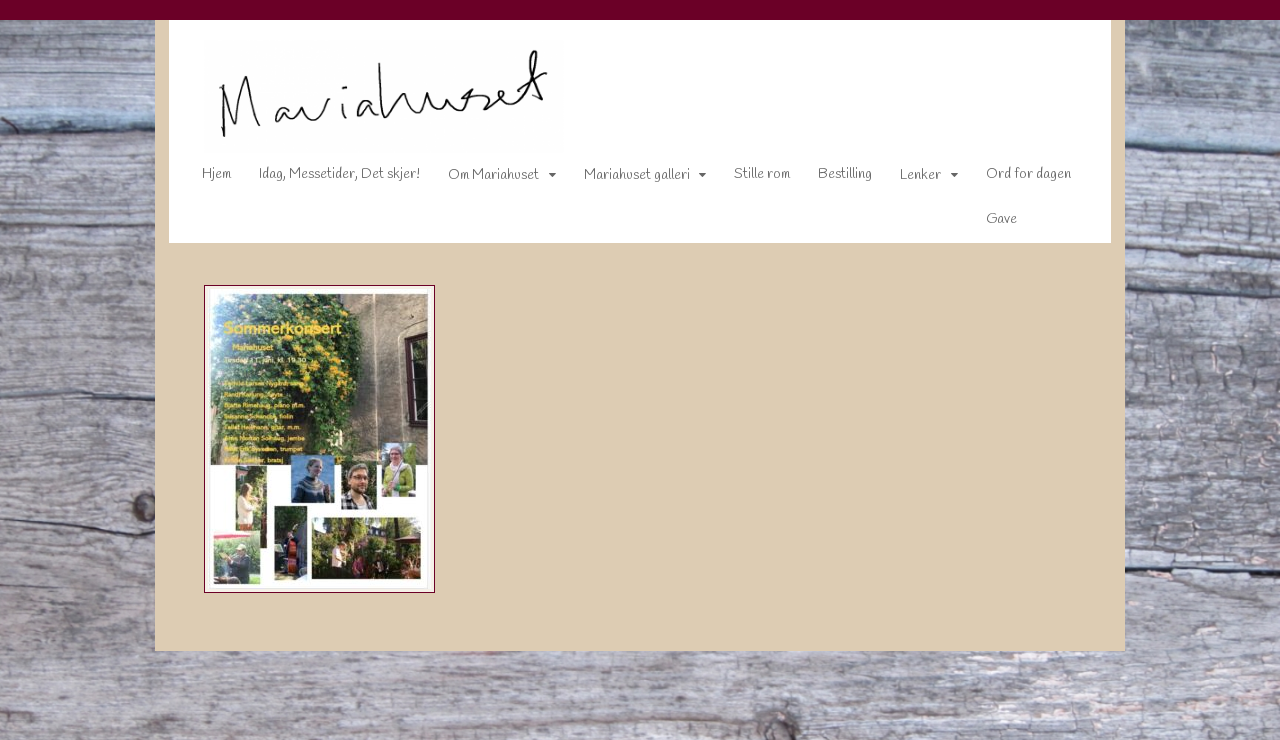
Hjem (202, 178)
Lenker (906, 179)
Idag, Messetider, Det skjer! (325, 178)
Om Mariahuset (479, 179)
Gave (987, 223)
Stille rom (748, 178)
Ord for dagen (1014, 178)
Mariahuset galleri (623, 179)
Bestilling (831, 178)
